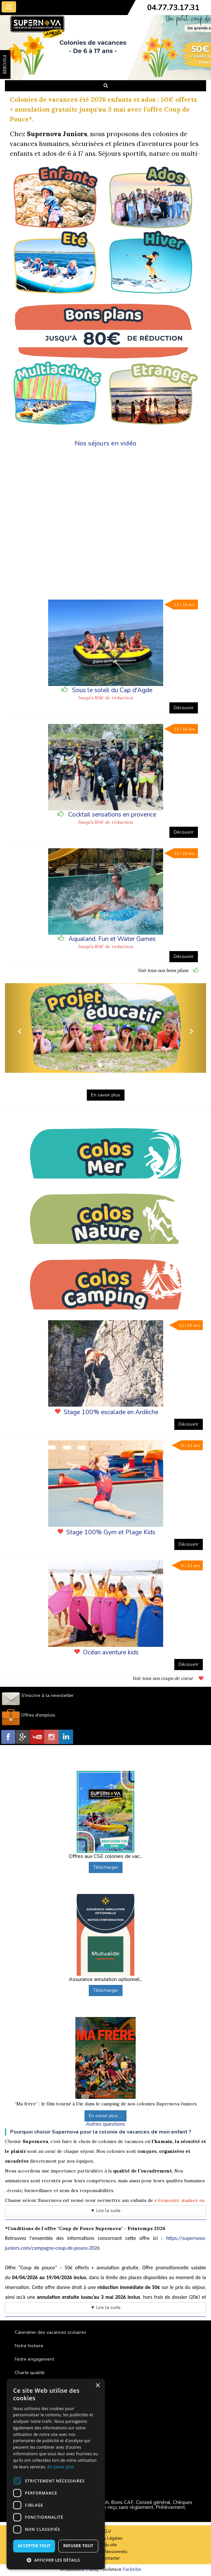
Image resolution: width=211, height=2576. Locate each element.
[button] (20, 1028)
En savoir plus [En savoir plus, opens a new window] (61, 2467)
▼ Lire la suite (105, 2210)
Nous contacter (105, 2558)
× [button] (97, 2385)
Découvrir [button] (184, 708)
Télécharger (105, 1867)
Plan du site (105, 2545)
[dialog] (56, 2474)
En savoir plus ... (105, 2116)
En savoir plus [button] (105, 1095)
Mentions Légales (105, 2538)
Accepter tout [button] (34, 2546)
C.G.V (105, 2531)
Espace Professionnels (105, 2552)
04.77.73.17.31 (173, 7)
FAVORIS (5, 64)
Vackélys (132, 2569)
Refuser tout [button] (78, 2546)
